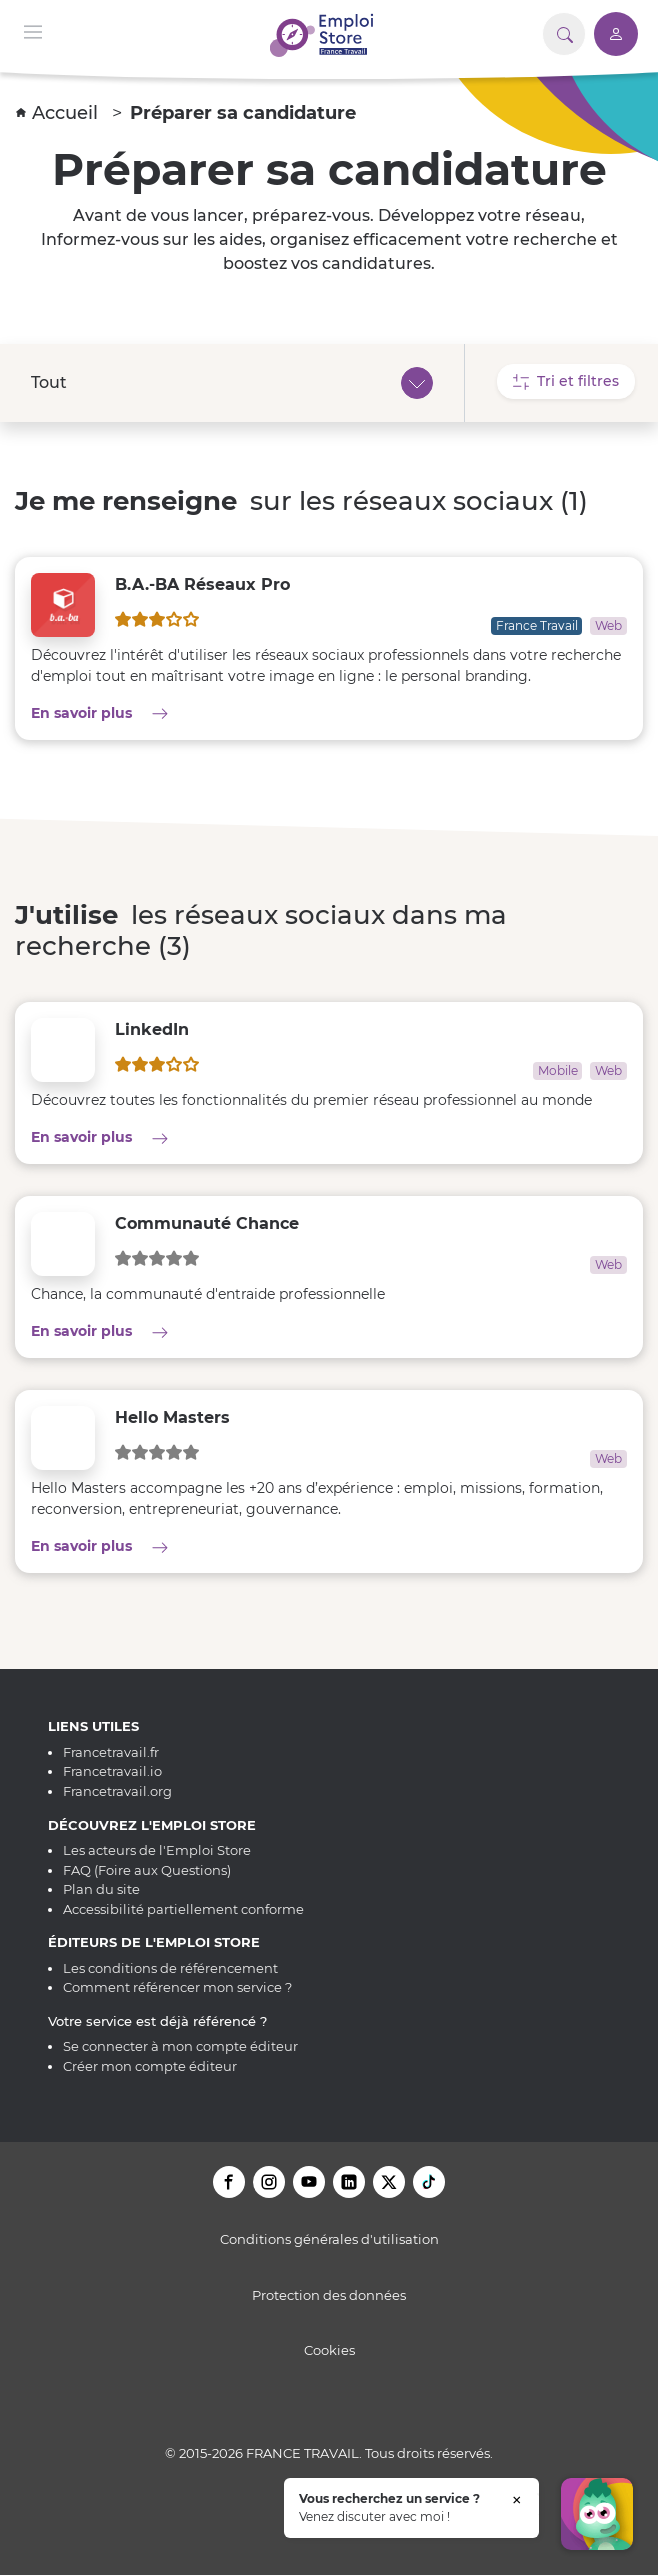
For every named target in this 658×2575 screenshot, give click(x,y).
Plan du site (101, 1889)
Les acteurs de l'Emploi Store (157, 1850)
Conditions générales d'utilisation (329, 2239)
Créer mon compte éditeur (150, 2066)
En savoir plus (174, 712)
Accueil (59, 113)
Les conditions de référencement (170, 1968)
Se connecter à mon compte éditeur (180, 2046)
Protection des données (329, 2295)
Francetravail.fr (111, 1752)
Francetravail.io (112, 1771)
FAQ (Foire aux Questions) (147, 1870)
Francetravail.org (117, 1791)
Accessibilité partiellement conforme (183, 1909)
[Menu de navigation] (33, 30)
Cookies (329, 2350)
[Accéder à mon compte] (616, 34)
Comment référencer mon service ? (177, 1987)
